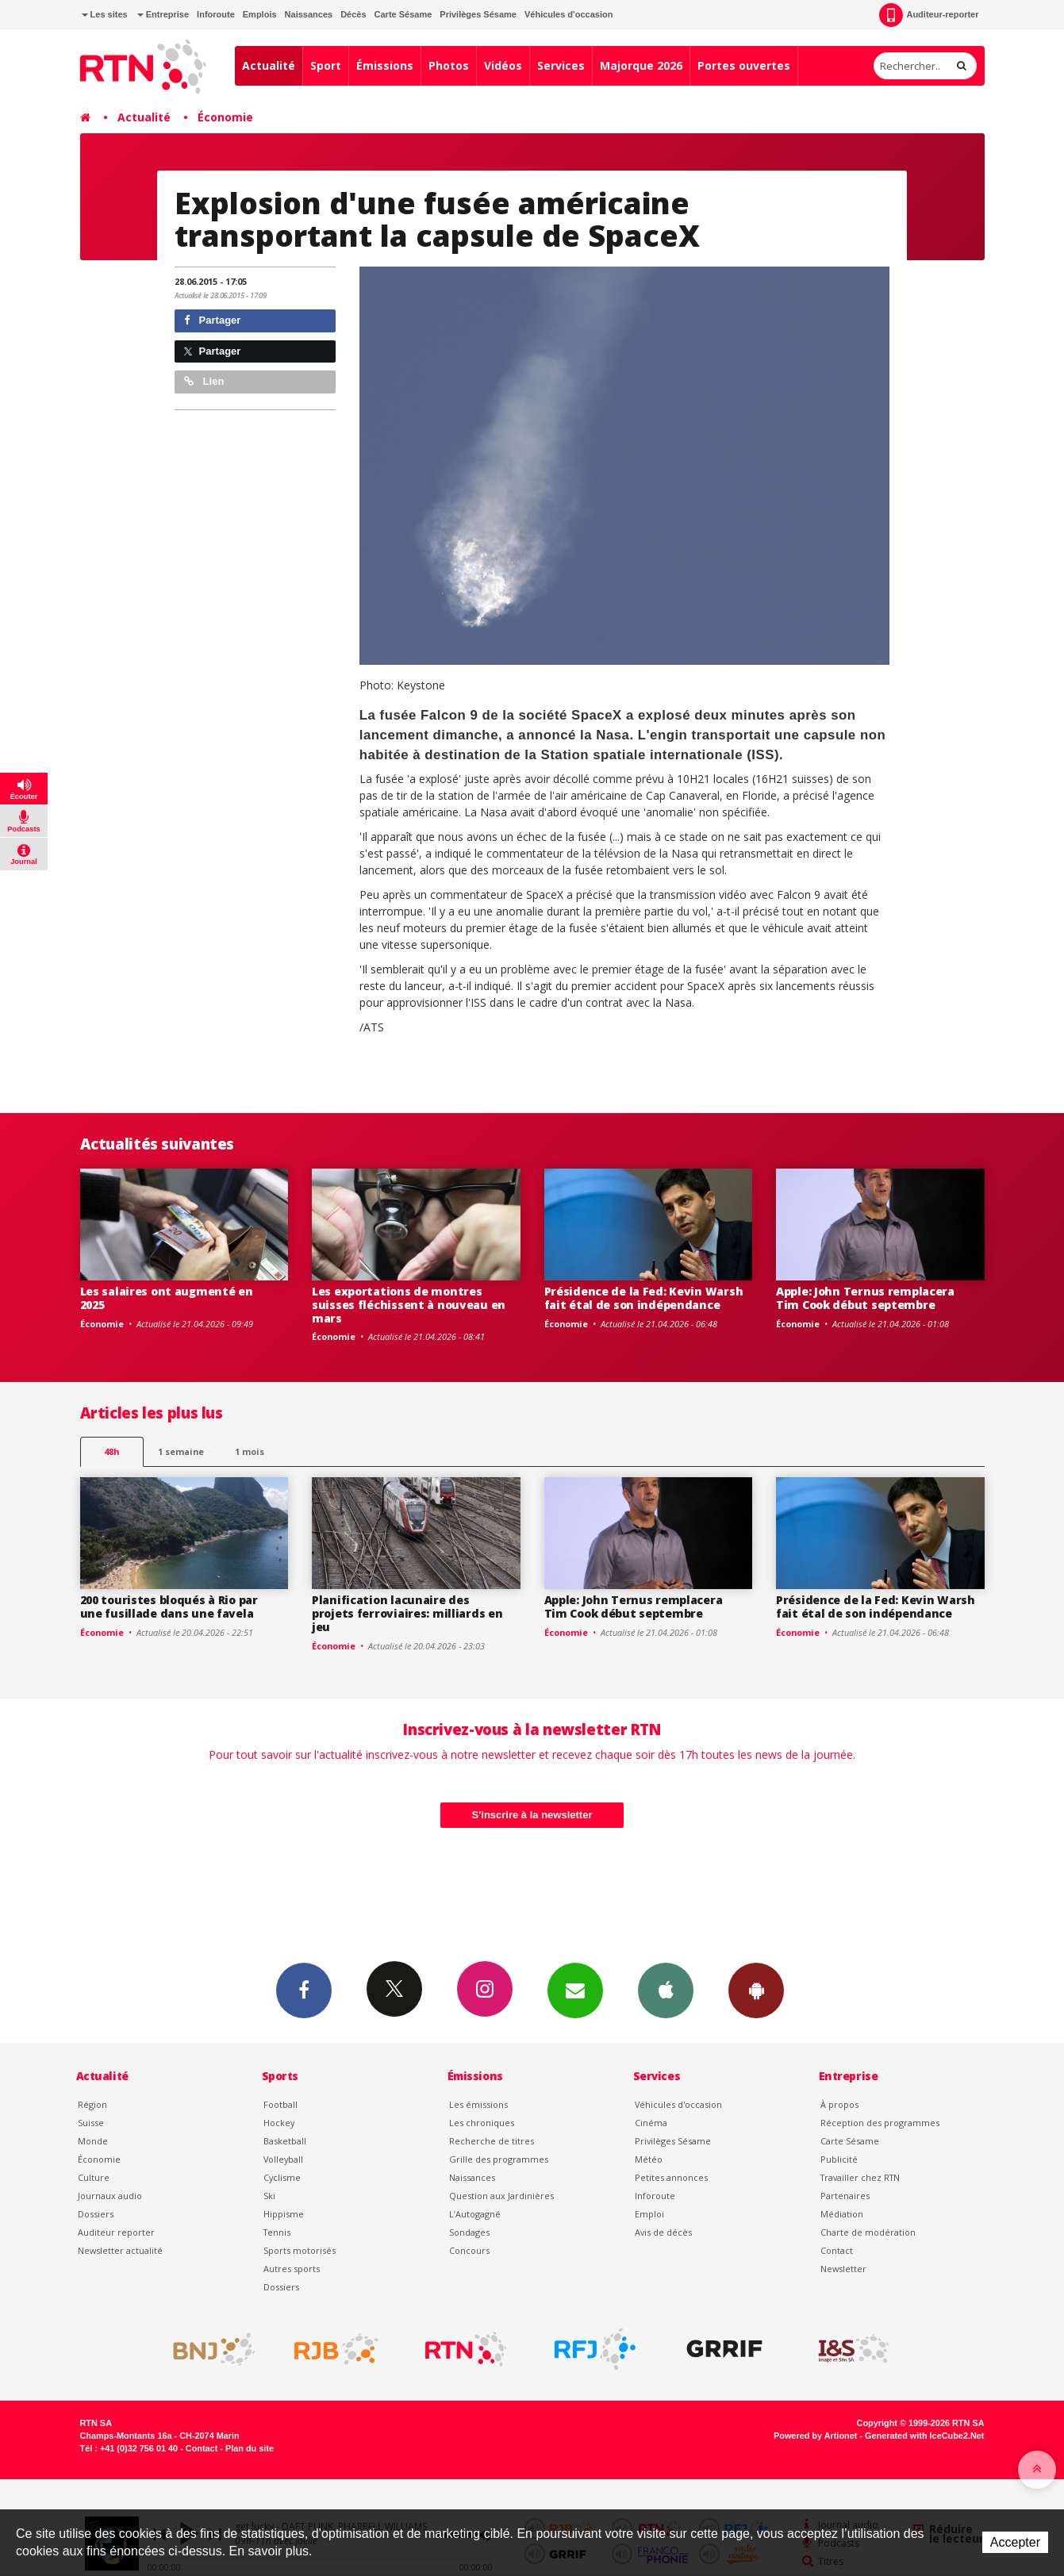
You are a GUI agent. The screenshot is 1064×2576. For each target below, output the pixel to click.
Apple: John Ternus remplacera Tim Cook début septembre (865, 1298)
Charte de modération (868, 2232)
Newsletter (843, 2268)
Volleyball (283, 2159)
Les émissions (478, 2104)
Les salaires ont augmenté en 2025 (166, 1298)
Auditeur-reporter (928, 15)
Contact (836, 2250)
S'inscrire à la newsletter (532, 1815)
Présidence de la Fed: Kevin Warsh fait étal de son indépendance (643, 1298)
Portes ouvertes (743, 65)
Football (280, 2104)
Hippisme (283, 2214)
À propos (839, 2104)
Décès (353, 14)
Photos (448, 65)
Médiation (841, 2214)
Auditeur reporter (116, 2232)
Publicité (839, 2159)
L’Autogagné (475, 2214)
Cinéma (651, 2122)
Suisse (91, 2122)
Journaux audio (110, 2195)
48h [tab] (111, 1451)
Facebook (304, 1990)
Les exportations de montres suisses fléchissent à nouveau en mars (408, 1305)
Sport (325, 65)
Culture (93, 2177)
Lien (204, 381)
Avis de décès (663, 2232)
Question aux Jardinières (501, 2195)
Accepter (1015, 2542)
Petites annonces (671, 2177)
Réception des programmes (879, 2122)
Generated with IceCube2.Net (924, 2435)
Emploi (649, 2214)
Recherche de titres (491, 2141)
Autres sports (291, 2268)
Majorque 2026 (641, 65)
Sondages (469, 2232)
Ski (269, 2195)
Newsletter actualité (120, 2250)
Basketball (284, 2141)
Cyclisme (282, 2177)
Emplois (260, 14)
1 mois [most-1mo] (249, 1451)
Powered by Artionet (815, 2435)
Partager (212, 320)
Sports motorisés (299, 2250)
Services (561, 65)
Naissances (309, 14)
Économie (225, 117)
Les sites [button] (105, 14)
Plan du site (249, 2448)
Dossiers (95, 2214)
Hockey (278, 2122)
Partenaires (845, 2195)
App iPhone (665, 1990)
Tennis (276, 2232)
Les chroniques (481, 2122)
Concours (469, 2250)
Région (92, 2104)
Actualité (268, 65)
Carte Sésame (403, 14)
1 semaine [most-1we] (181, 1451)
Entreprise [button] (163, 14)
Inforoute (216, 14)
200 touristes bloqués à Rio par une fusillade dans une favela (169, 1606)
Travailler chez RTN (860, 2177)
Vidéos (503, 65)
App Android (756, 1990)
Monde (93, 2141)
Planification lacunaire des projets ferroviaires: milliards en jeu (407, 1613)
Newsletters (575, 1990)
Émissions (384, 65)
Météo (649, 2159)
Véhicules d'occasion (568, 14)
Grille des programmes (498, 2159)
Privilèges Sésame (478, 14)
